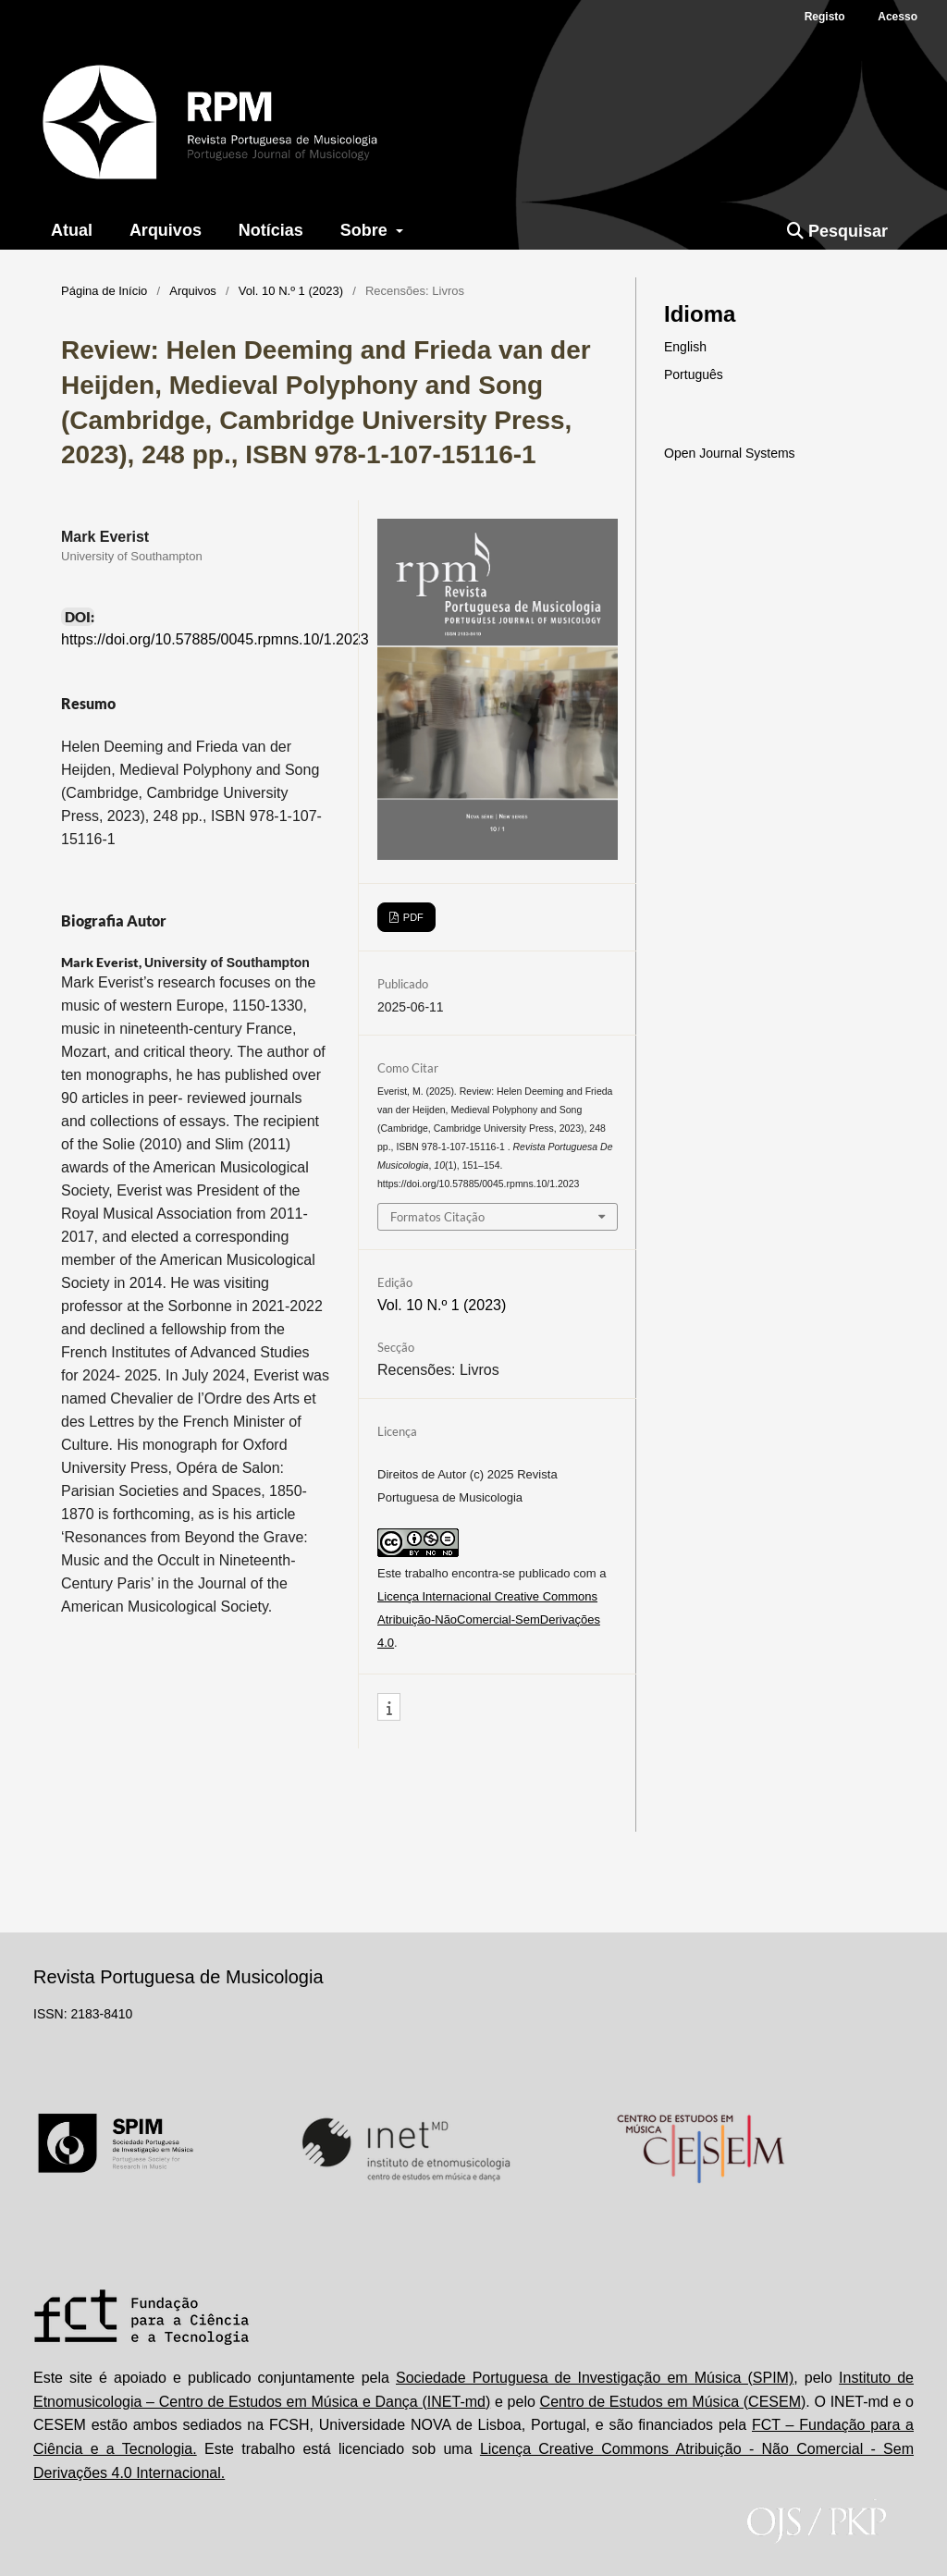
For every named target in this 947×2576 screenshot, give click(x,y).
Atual (71, 230)
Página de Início (104, 291)
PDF (412, 917)
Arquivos (165, 230)
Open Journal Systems (729, 453)
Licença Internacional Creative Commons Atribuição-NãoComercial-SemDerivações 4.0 (488, 1619)
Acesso (897, 16)
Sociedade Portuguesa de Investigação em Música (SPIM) (594, 2378)
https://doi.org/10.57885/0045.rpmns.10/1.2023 (215, 639)
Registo (825, 16)
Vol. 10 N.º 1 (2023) (291, 291)
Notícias (271, 230)
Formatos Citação (437, 1216)
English (685, 346)
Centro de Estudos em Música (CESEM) (673, 2402)
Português (693, 374)
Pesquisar (837, 231)
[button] (389, 1708)
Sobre (366, 230)
